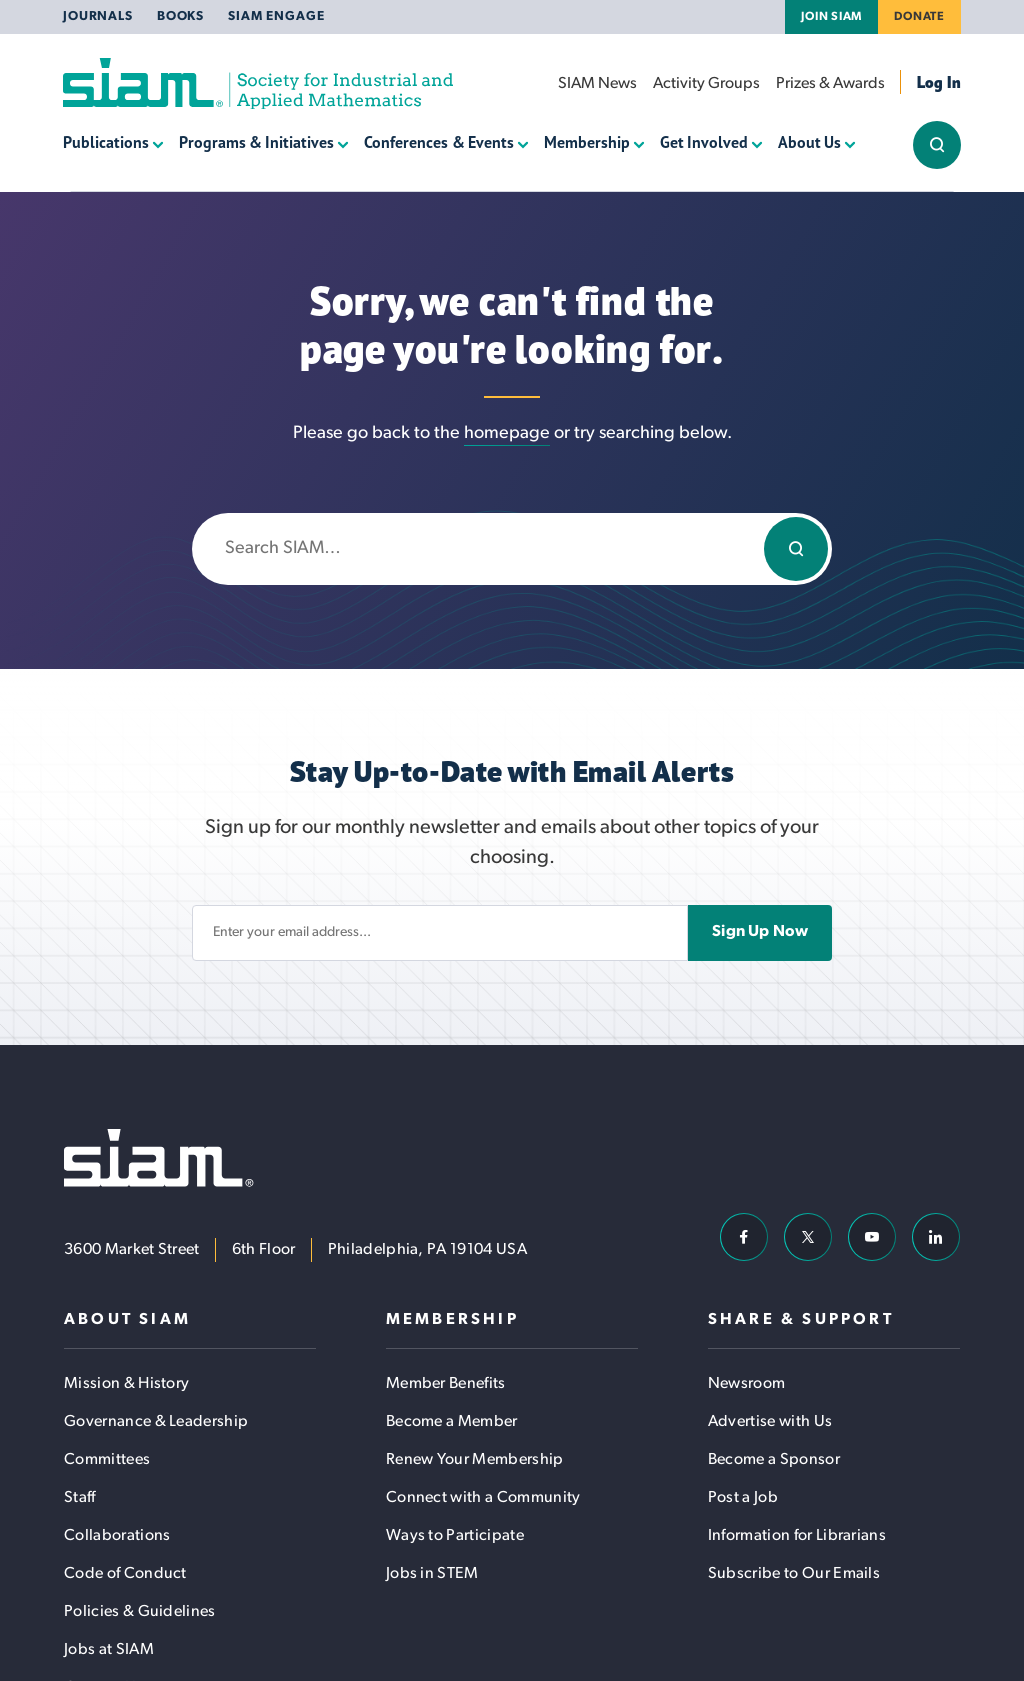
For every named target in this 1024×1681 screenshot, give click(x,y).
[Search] (796, 549)
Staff (80, 1498)
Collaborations (117, 1536)
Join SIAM (831, 17)
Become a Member (452, 1422)
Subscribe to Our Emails (794, 1574)
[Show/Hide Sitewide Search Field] (937, 145)
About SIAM (127, 1320)
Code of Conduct (125, 1574)
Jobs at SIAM (109, 1650)
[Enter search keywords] (512, 549)
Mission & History (126, 1384)
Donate (919, 17)
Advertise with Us (770, 1422)
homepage (507, 433)
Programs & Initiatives (256, 142)
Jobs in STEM (432, 1574)
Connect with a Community (483, 1498)
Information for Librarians (797, 1536)
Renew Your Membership (475, 1460)
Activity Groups (706, 84)
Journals (98, 16)
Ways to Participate (455, 1536)
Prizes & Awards (830, 84)
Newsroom (747, 1384)
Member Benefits (446, 1384)
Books (180, 16)
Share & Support (801, 1320)
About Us (809, 142)
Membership (587, 142)
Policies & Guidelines (140, 1612)
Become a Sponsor (774, 1460)
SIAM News (597, 84)
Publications (106, 142)
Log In (939, 82)
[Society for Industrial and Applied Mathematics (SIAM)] (258, 83)
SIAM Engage (276, 16)
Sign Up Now (760, 932)
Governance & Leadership (156, 1422)
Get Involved (704, 142)
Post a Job (743, 1498)
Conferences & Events (438, 142)
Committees (107, 1460)
